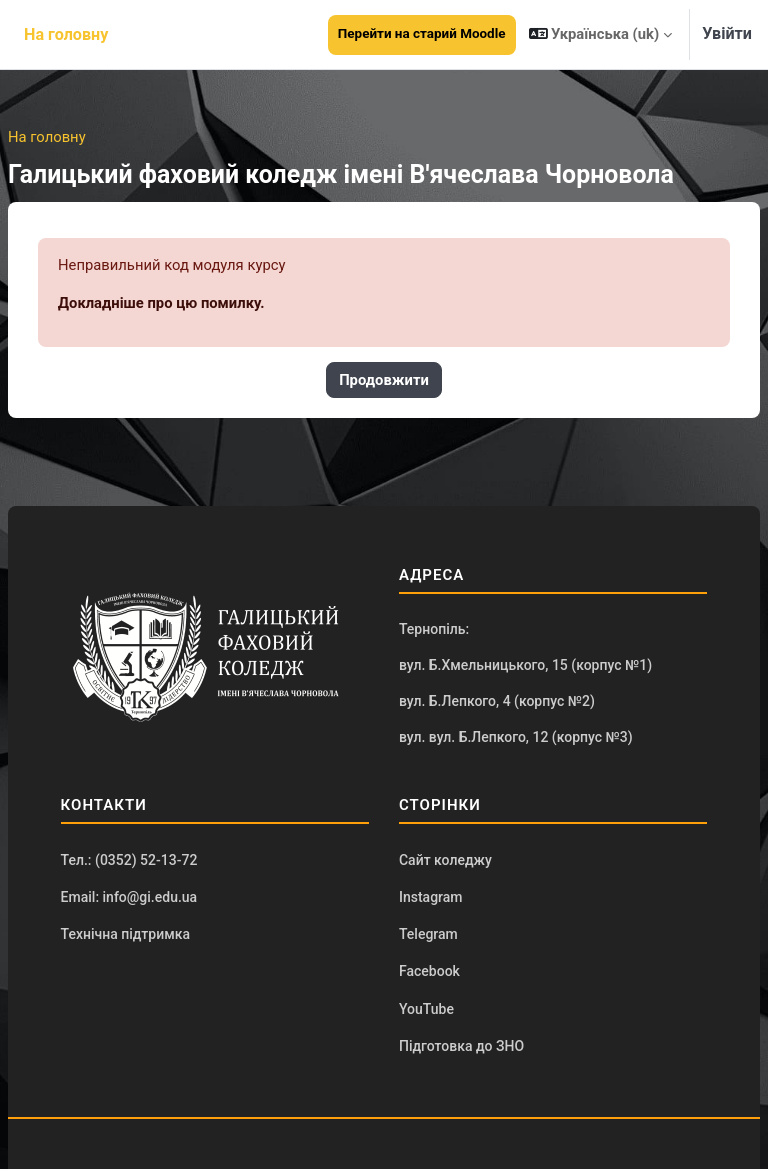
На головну (47, 137)
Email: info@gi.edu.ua (129, 897)
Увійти (727, 33)
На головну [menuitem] (66, 34)
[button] (601, 34)
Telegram (428, 934)
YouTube (426, 1009)
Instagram (431, 897)
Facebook (429, 971)
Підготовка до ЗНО (461, 1046)
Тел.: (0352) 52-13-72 (129, 860)
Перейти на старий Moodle (422, 33)
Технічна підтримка (125, 934)
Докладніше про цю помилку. (161, 303)
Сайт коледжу (445, 860)
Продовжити (384, 380)
